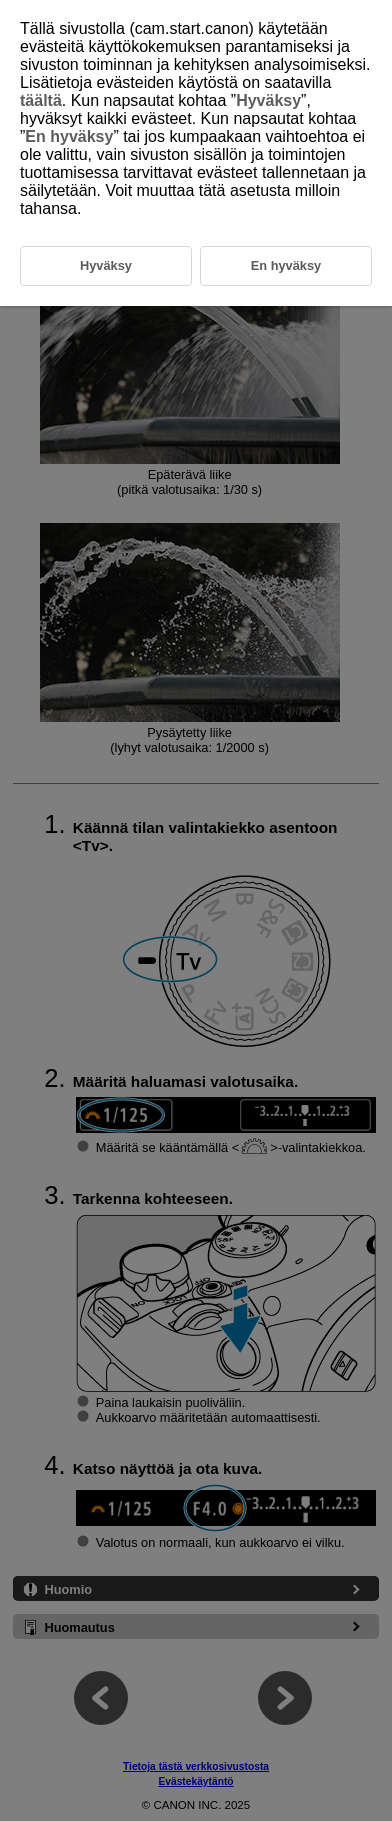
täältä (41, 100)
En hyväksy (69, 136)
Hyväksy (268, 100)
